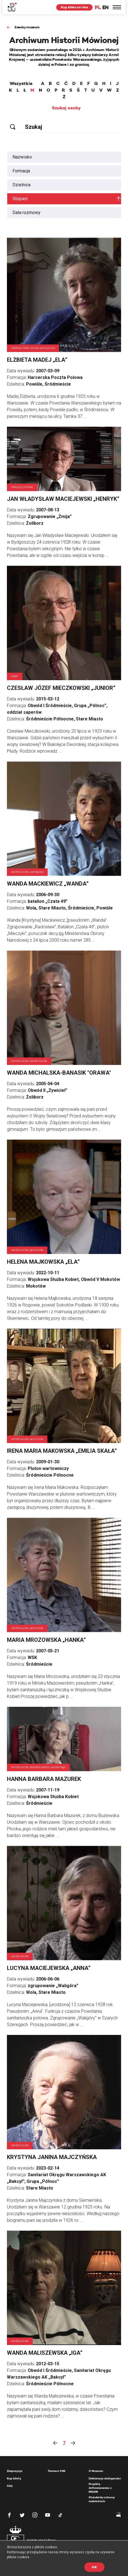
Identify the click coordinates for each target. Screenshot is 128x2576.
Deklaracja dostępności (105, 2478)
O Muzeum (96, 2471)
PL (98, 7)
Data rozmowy (26, 212)
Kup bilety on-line (74, 7)
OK (94, 2567)
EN (105, 7)
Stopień (20, 198)
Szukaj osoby (66, 108)
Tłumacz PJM (56, 2471)
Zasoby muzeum (27, 27)
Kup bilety (14, 2478)
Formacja (21, 171)
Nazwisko (22, 157)
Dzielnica (21, 184)
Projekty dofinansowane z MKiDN (100, 2488)
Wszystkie (21, 83)
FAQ (9, 2486)
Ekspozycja (14, 2471)
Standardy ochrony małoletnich (101, 2499)
